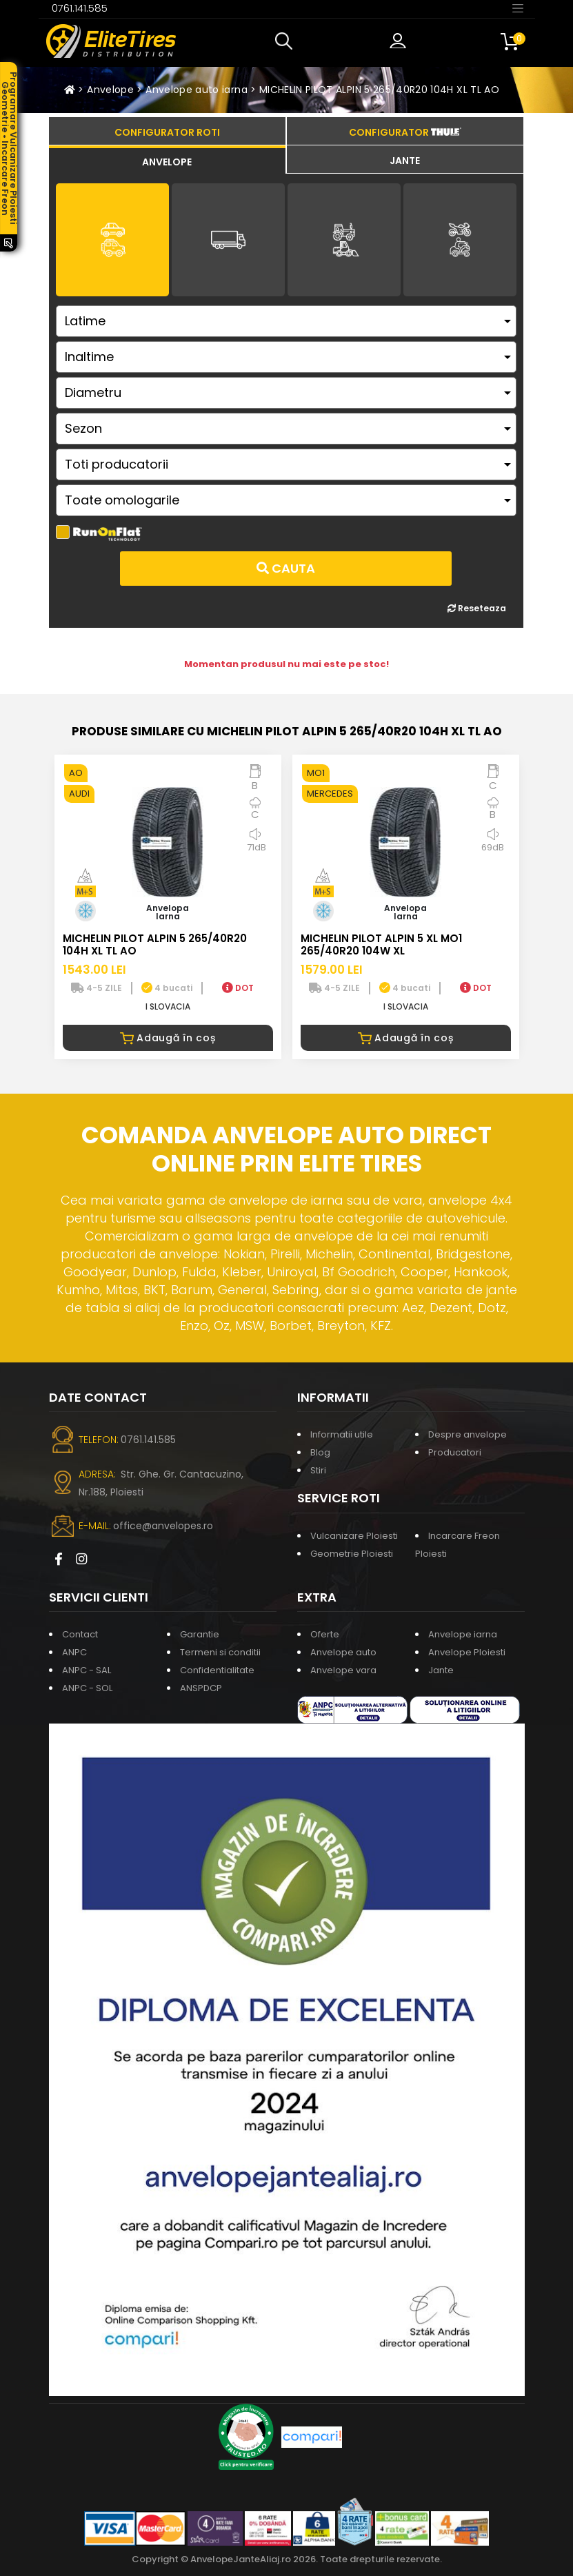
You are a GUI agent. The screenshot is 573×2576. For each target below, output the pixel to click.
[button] (287, 41)
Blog (320, 1452)
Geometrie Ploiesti (351, 1553)
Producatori (454, 1452)
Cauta (286, 568)
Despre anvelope (467, 1434)
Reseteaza (477, 608)
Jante (441, 1670)
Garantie (199, 1634)
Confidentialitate (217, 1670)
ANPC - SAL (86, 1670)
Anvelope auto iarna (196, 89)
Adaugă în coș (168, 1038)
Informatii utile (341, 1434)
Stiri (318, 1470)
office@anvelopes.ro (163, 1526)
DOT (238, 988)
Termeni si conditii (220, 1652)
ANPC (74, 1652)
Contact (80, 1634)
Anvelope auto (343, 1652)
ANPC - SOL (87, 1688)
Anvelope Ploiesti (466, 1652)
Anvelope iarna (462, 1634)
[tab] (167, 159)
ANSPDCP (201, 1688)
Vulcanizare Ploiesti (354, 1535)
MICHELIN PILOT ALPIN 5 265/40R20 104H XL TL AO (379, 89)
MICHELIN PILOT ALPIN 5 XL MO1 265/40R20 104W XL (381, 944)
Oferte (324, 1634)
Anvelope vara (343, 1670)
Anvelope (110, 89)
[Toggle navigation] (518, 7)
